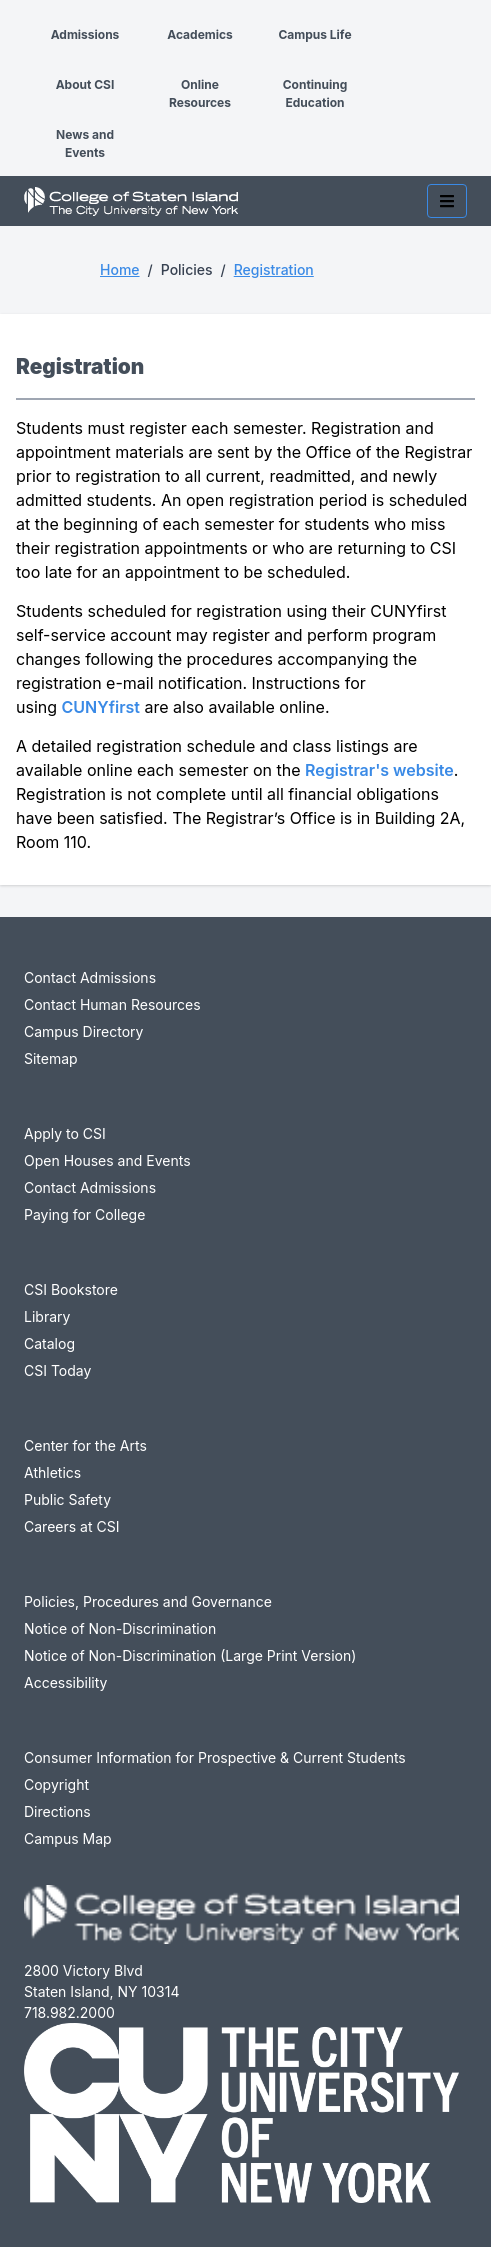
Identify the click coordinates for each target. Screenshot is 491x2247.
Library (47, 1316)
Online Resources (200, 93)
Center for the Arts (85, 1445)
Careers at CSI (71, 1526)
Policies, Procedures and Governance (148, 1601)
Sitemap (51, 1058)
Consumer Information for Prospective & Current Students (215, 1757)
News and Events (85, 143)
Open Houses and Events (107, 1160)
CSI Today (57, 1370)
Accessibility (65, 1682)
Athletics (52, 1472)
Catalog (49, 1343)
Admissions (85, 34)
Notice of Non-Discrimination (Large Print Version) (190, 1655)
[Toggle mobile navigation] (447, 201)
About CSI (85, 84)
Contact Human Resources (112, 1004)
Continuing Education (315, 93)
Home (120, 269)
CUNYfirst (101, 707)
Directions (57, 1811)
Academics (200, 34)
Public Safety (67, 1499)
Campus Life (314, 34)
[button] (16, 18)
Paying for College (84, 1214)
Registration (274, 269)
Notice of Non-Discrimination (120, 1628)
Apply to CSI (65, 1133)
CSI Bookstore (71, 1289)
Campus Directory (83, 1031)
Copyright (56, 1784)
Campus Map (68, 1838)
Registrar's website (379, 770)
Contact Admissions (90, 977)
